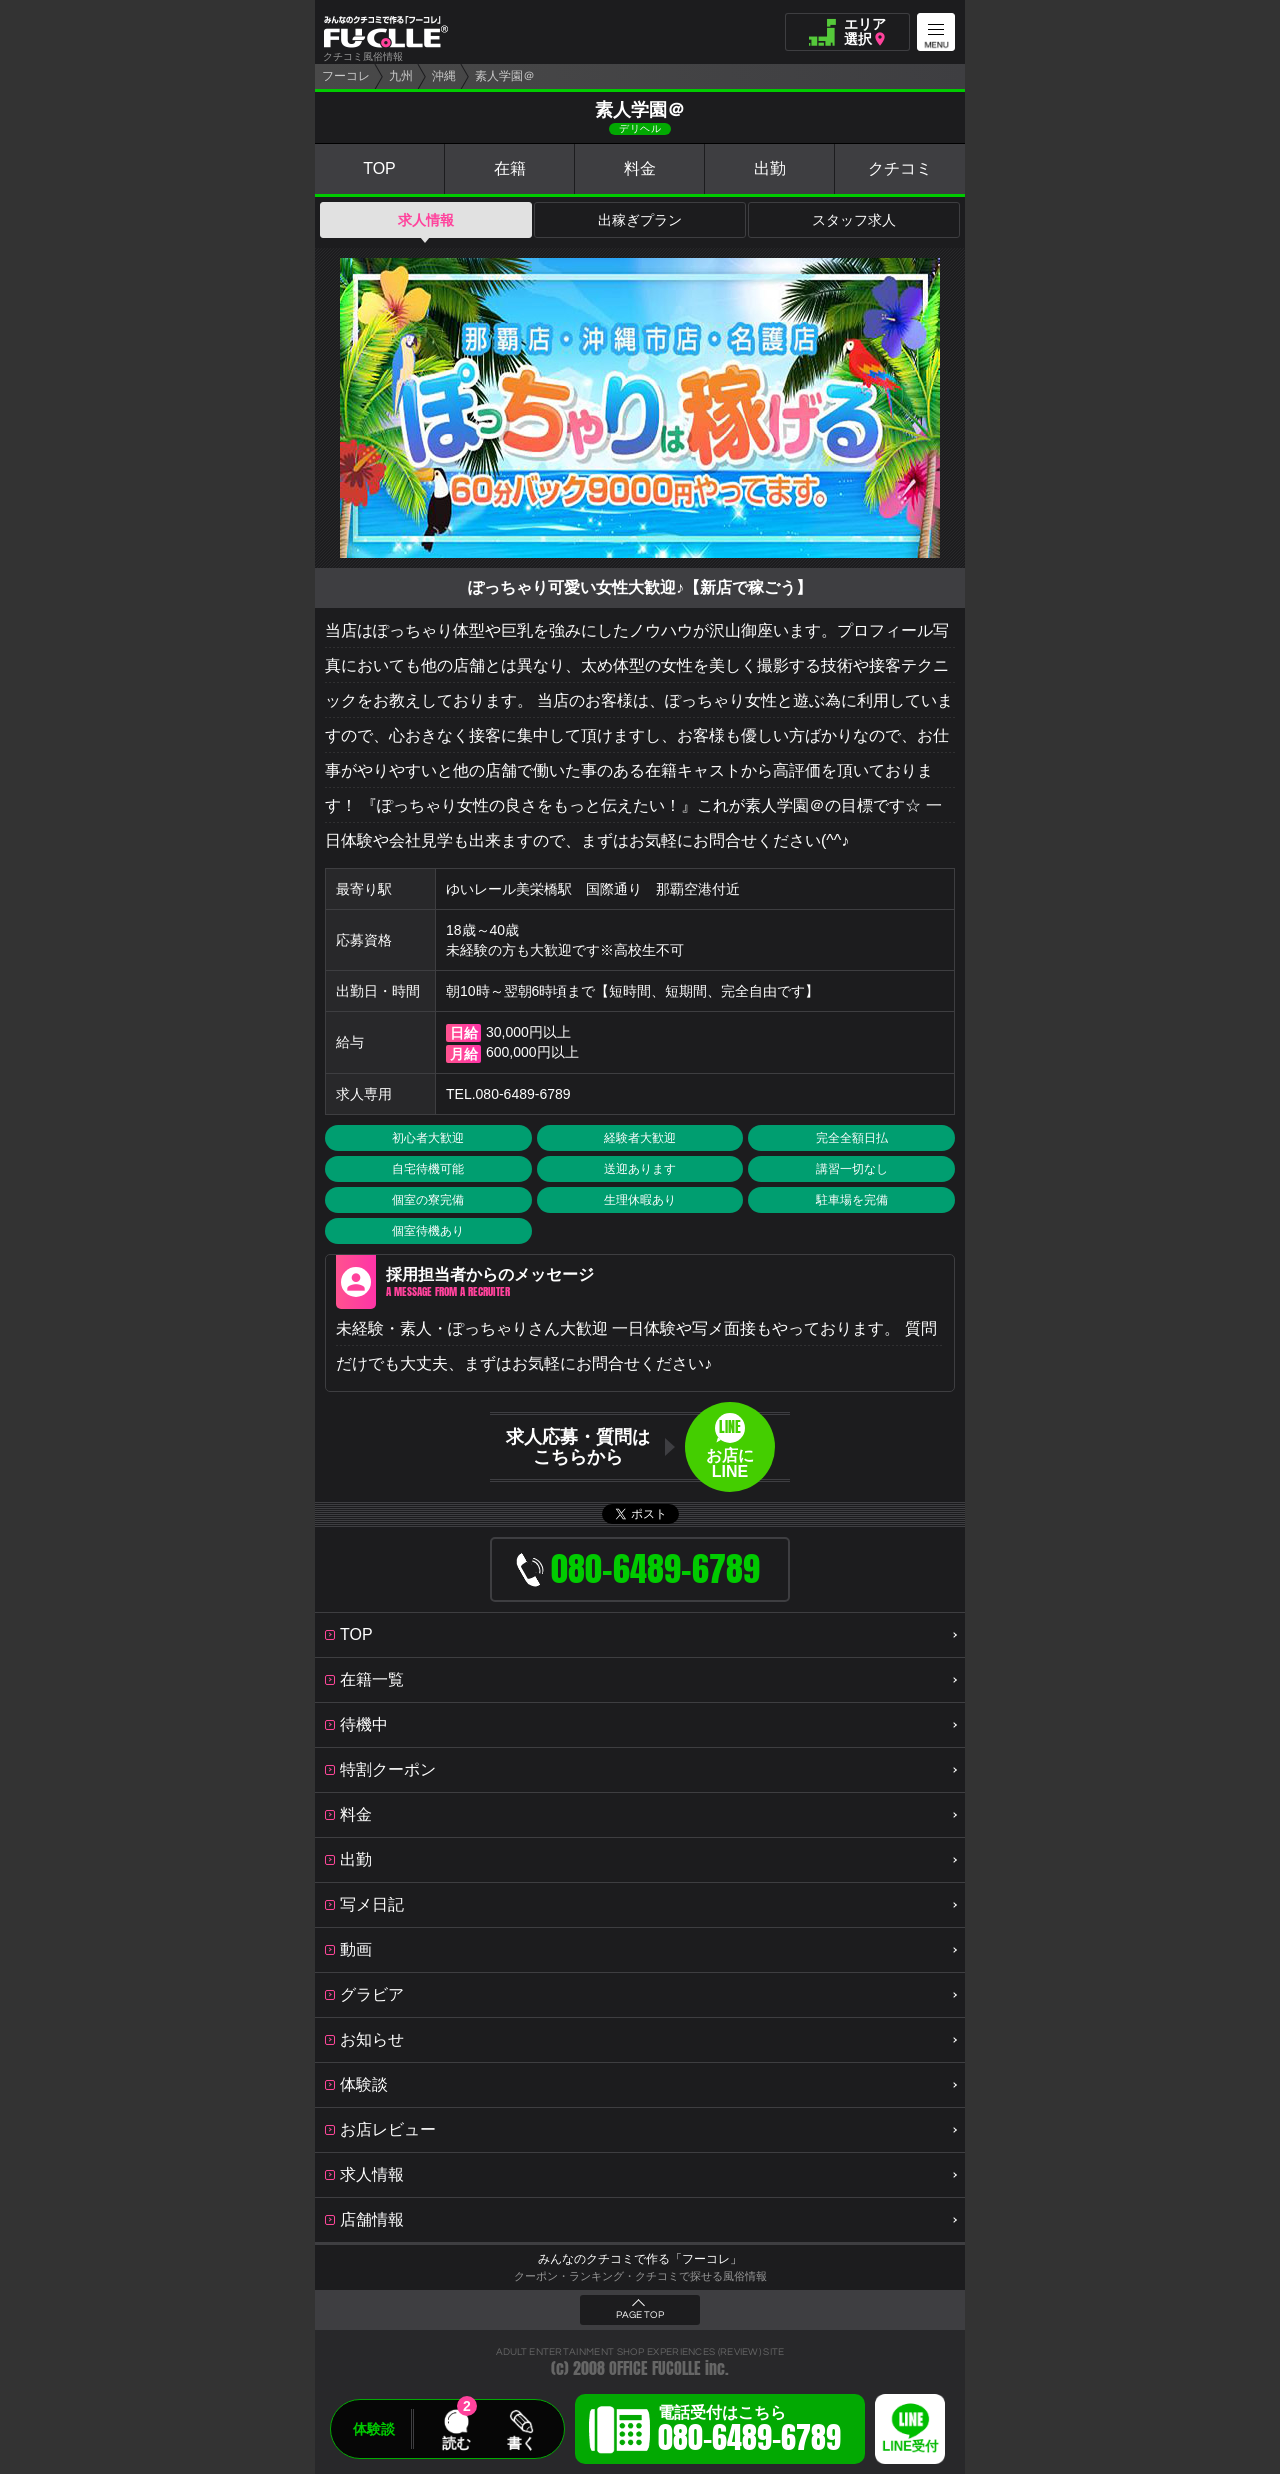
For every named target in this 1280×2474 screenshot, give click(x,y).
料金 (640, 168)
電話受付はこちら (749, 2432)
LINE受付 (910, 2446)
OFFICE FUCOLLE (655, 2368)
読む (456, 2443)
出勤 (770, 168)
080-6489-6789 (523, 1094)
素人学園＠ (505, 76)
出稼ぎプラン (640, 220)
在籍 (510, 168)
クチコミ (900, 168)
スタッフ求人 (854, 220)
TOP (379, 168)
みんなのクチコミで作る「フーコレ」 (640, 2259)
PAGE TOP (640, 2315)
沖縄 (444, 76)
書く (521, 2443)
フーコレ (346, 76)
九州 (401, 76)
